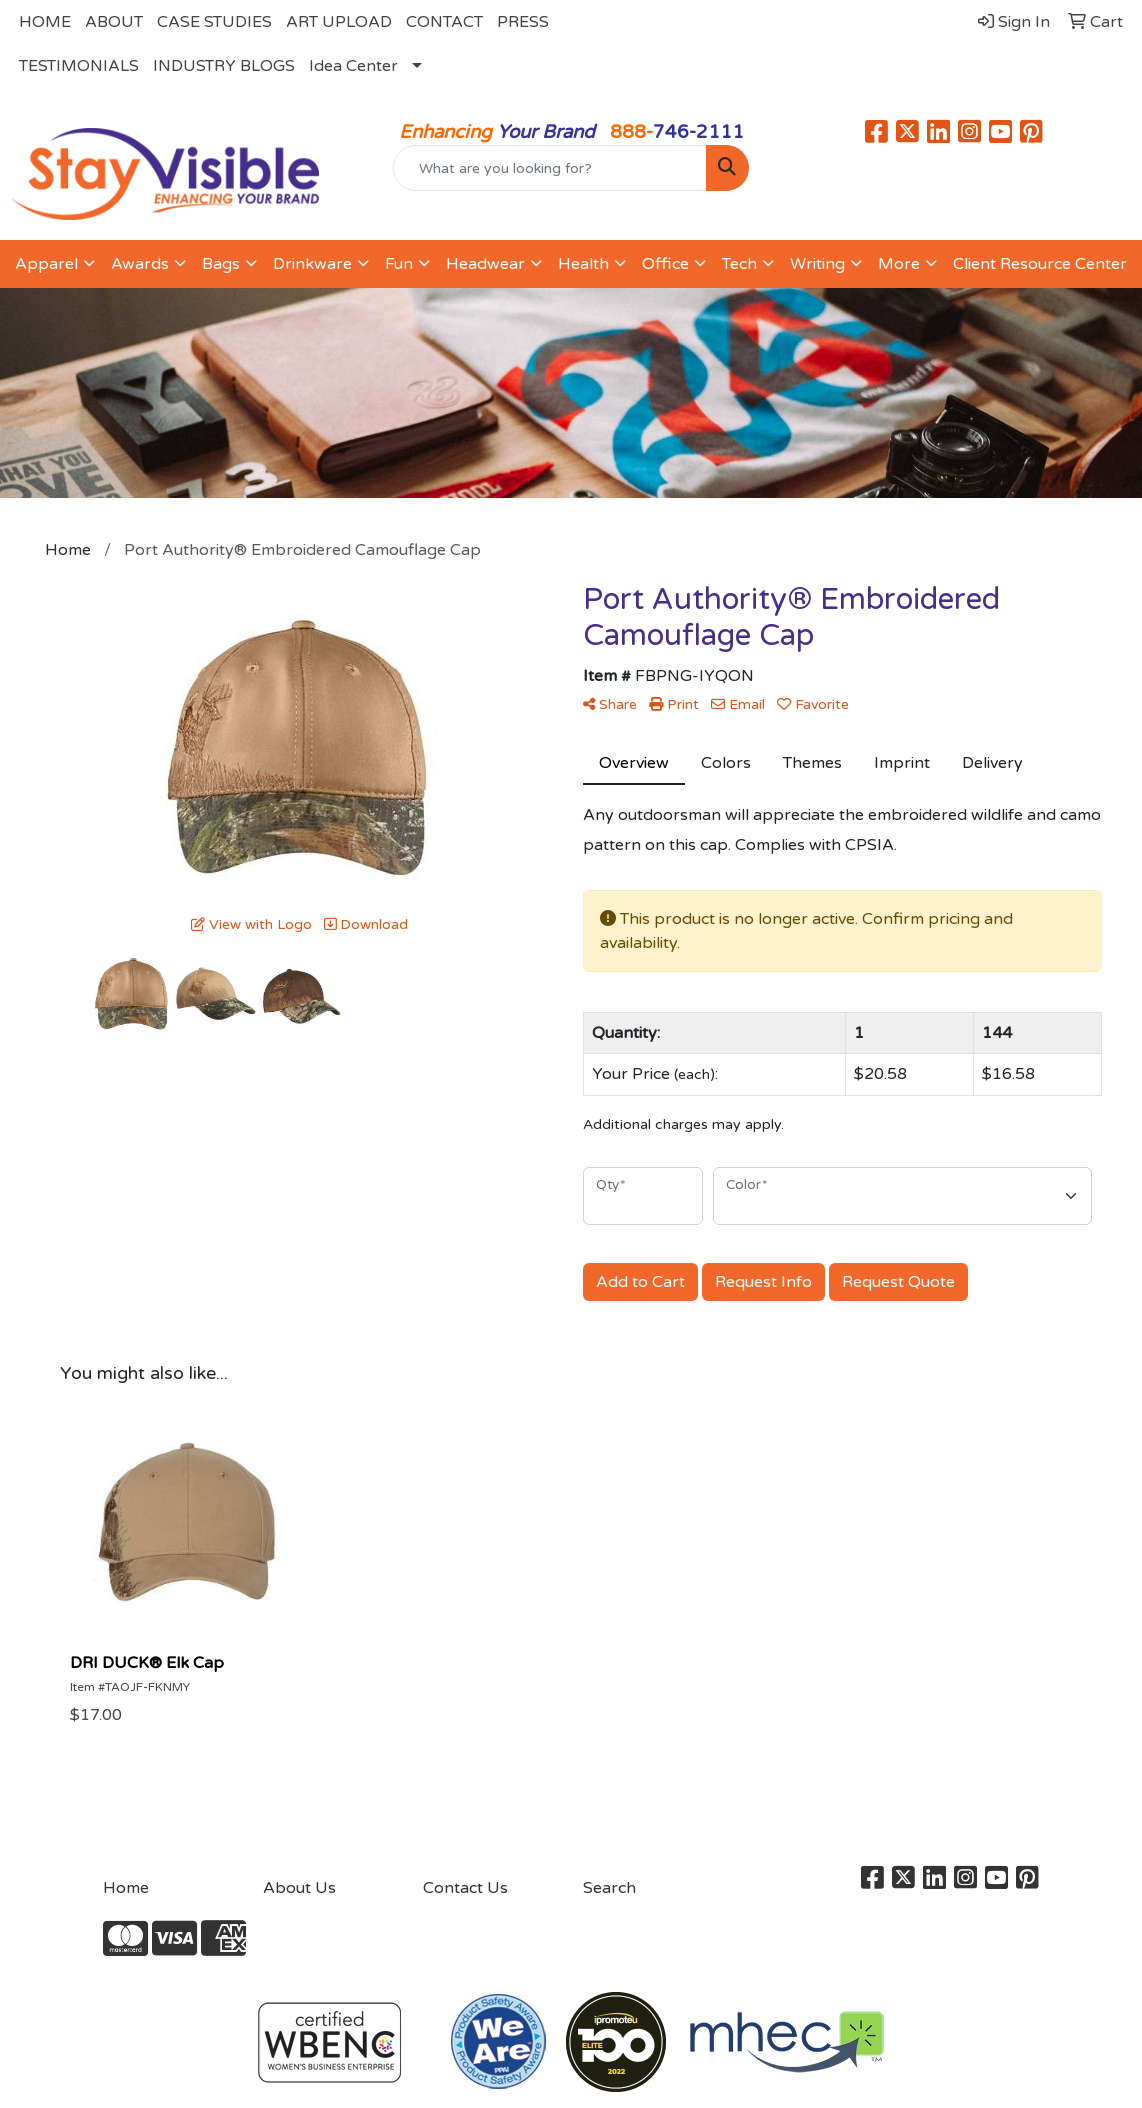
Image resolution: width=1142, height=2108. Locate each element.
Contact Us (465, 1888)
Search (609, 1888)
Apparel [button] (46, 264)
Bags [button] (221, 264)
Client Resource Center (1040, 264)
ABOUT (114, 22)
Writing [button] (817, 264)
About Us (299, 1888)
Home (126, 1888)
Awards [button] (140, 264)
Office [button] (665, 264)
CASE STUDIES (214, 22)
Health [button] (583, 264)
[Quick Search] (550, 168)
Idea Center (353, 66)
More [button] (899, 264)
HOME (45, 22)
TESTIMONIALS (79, 66)
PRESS (523, 22)
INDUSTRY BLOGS (224, 66)
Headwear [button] (485, 264)
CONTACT (444, 22)
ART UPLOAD (339, 22)
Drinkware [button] (312, 264)
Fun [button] (399, 264)
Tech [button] (739, 264)
